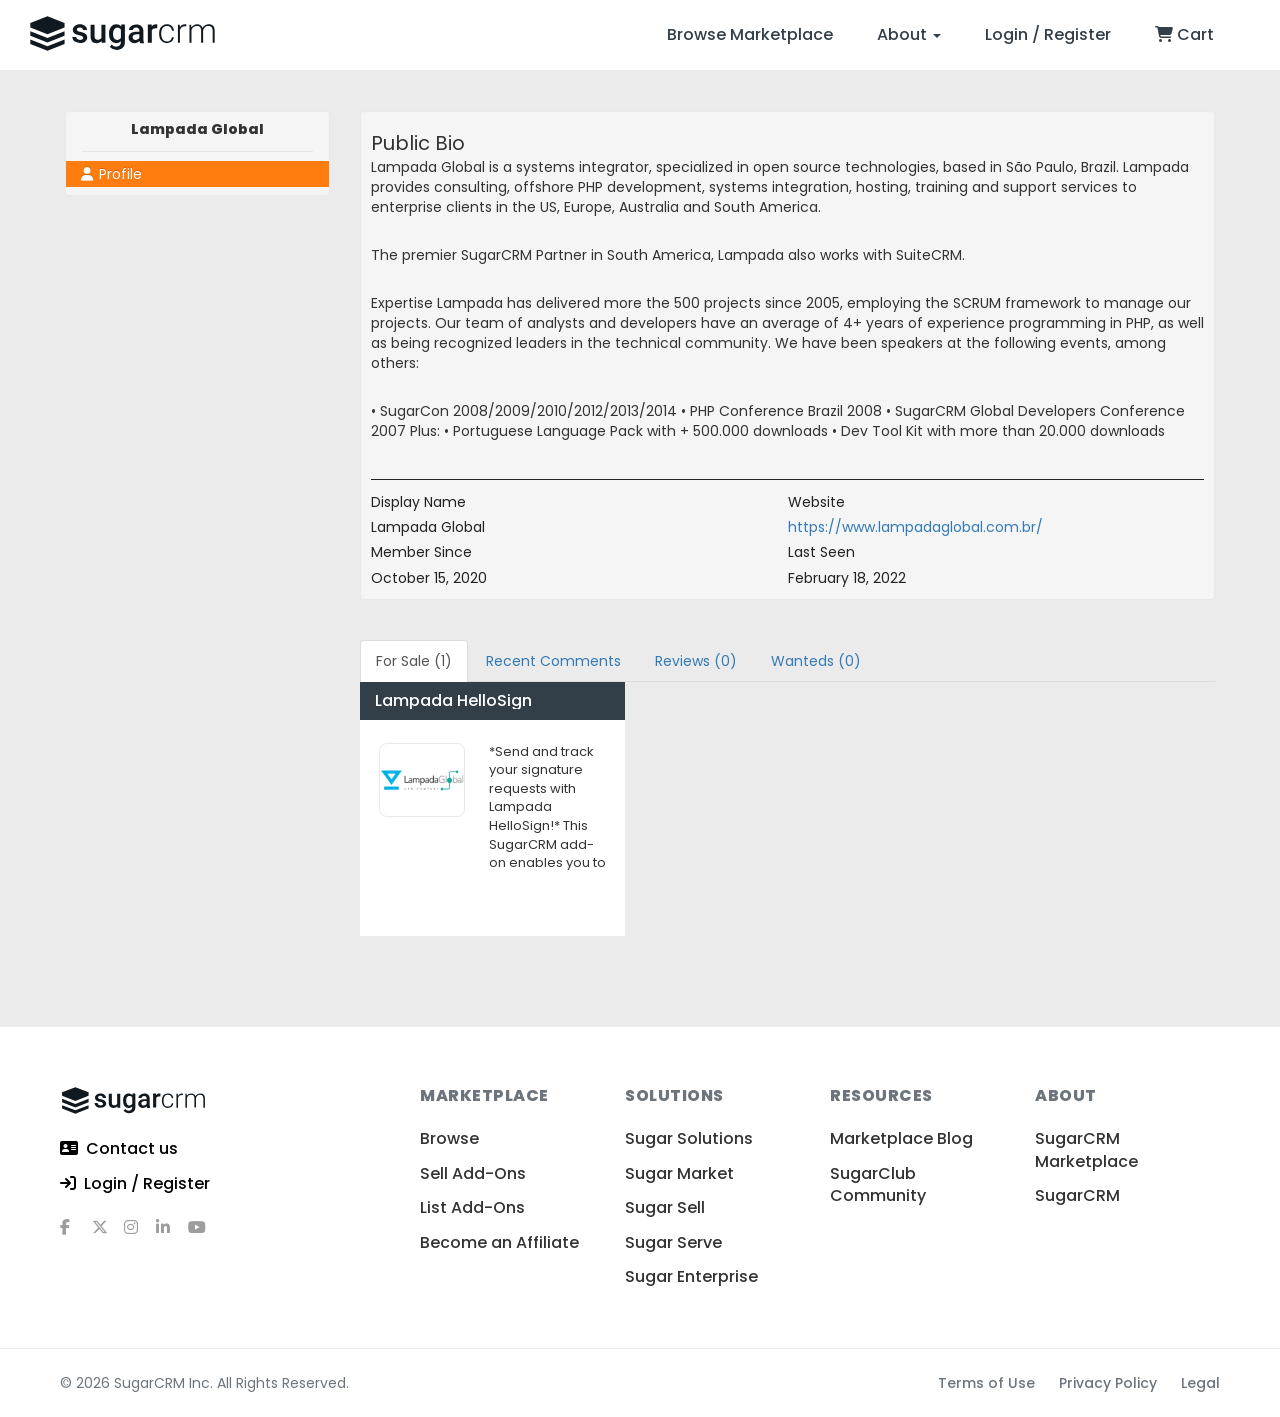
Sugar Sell (665, 1207)
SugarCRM (1077, 1195)
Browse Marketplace (750, 34)
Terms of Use (986, 1383)
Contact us (119, 1149)
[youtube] (204, 1235)
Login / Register (1048, 34)
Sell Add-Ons (473, 1173)
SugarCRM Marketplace (1086, 1149)
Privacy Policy (1108, 1383)
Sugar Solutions (689, 1138)
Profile (111, 174)
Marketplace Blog (901, 1138)
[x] (108, 1235)
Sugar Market (679, 1173)
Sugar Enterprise (691, 1276)
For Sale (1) (414, 661)
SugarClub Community (878, 1184)
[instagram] (140, 1235)
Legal (1200, 1383)
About (909, 34)
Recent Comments (553, 661)
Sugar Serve (673, 1242)
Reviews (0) (696, 661)
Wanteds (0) (816, 661)
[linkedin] (172, 1235)
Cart (1184, 34)
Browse (449, 1138)
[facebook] (76, 1235)
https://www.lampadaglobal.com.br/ (915, 527)
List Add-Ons (472, 1207)
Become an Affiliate (499, 1242)
